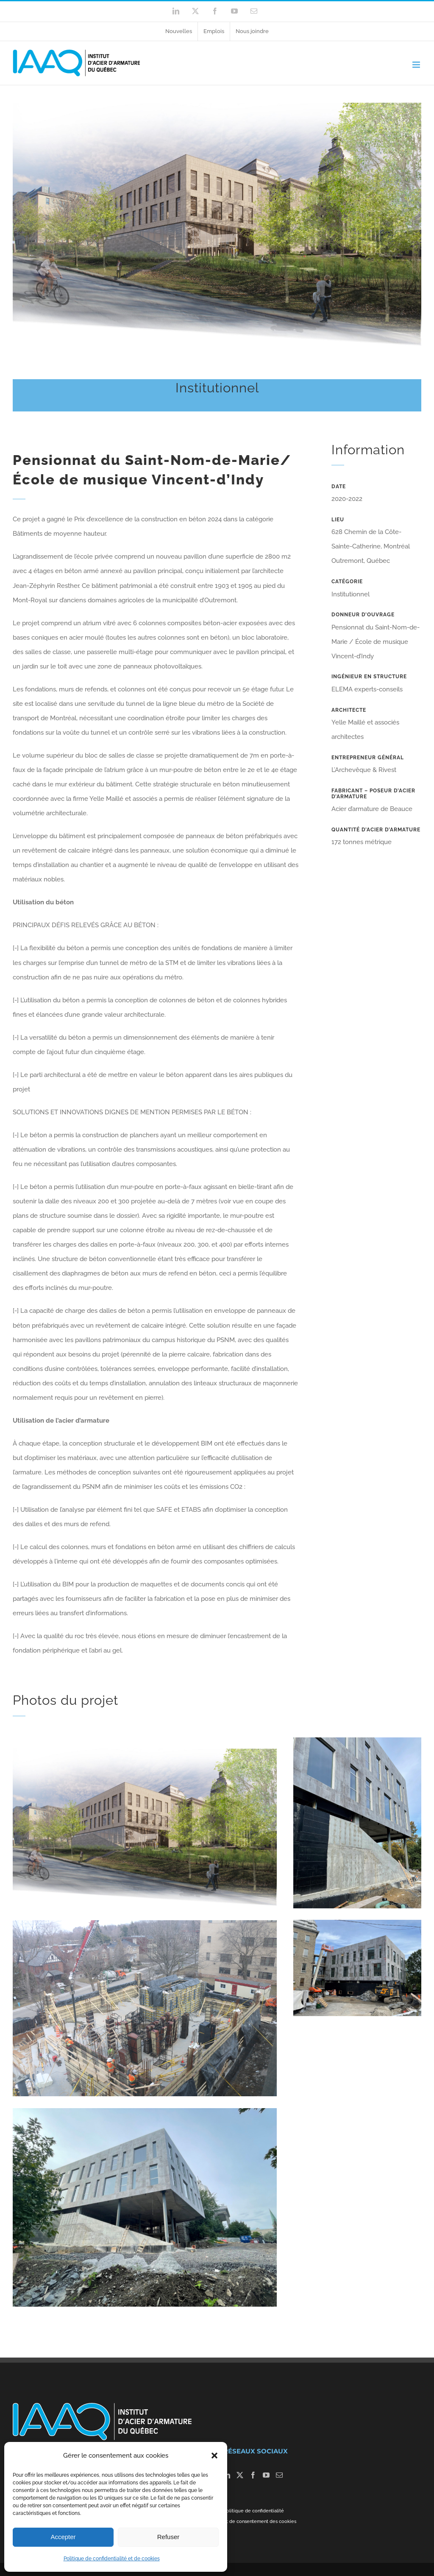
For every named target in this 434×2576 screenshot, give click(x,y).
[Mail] (279, 2475)
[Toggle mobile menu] (416, 64)
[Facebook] (253, 2475)
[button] (214, 2455)
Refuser (168, 2536)
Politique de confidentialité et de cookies (112, 2559)
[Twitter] (239, 2475)
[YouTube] (266, 2475)
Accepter (62, 2536)
